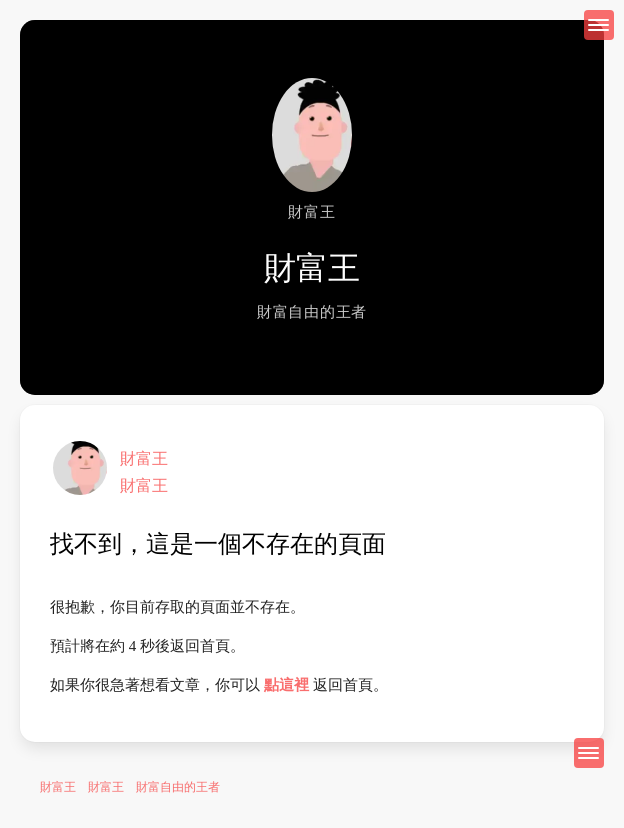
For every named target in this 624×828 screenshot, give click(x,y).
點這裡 (286, 685)
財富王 (144, 458)
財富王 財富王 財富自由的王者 (130, 787)
